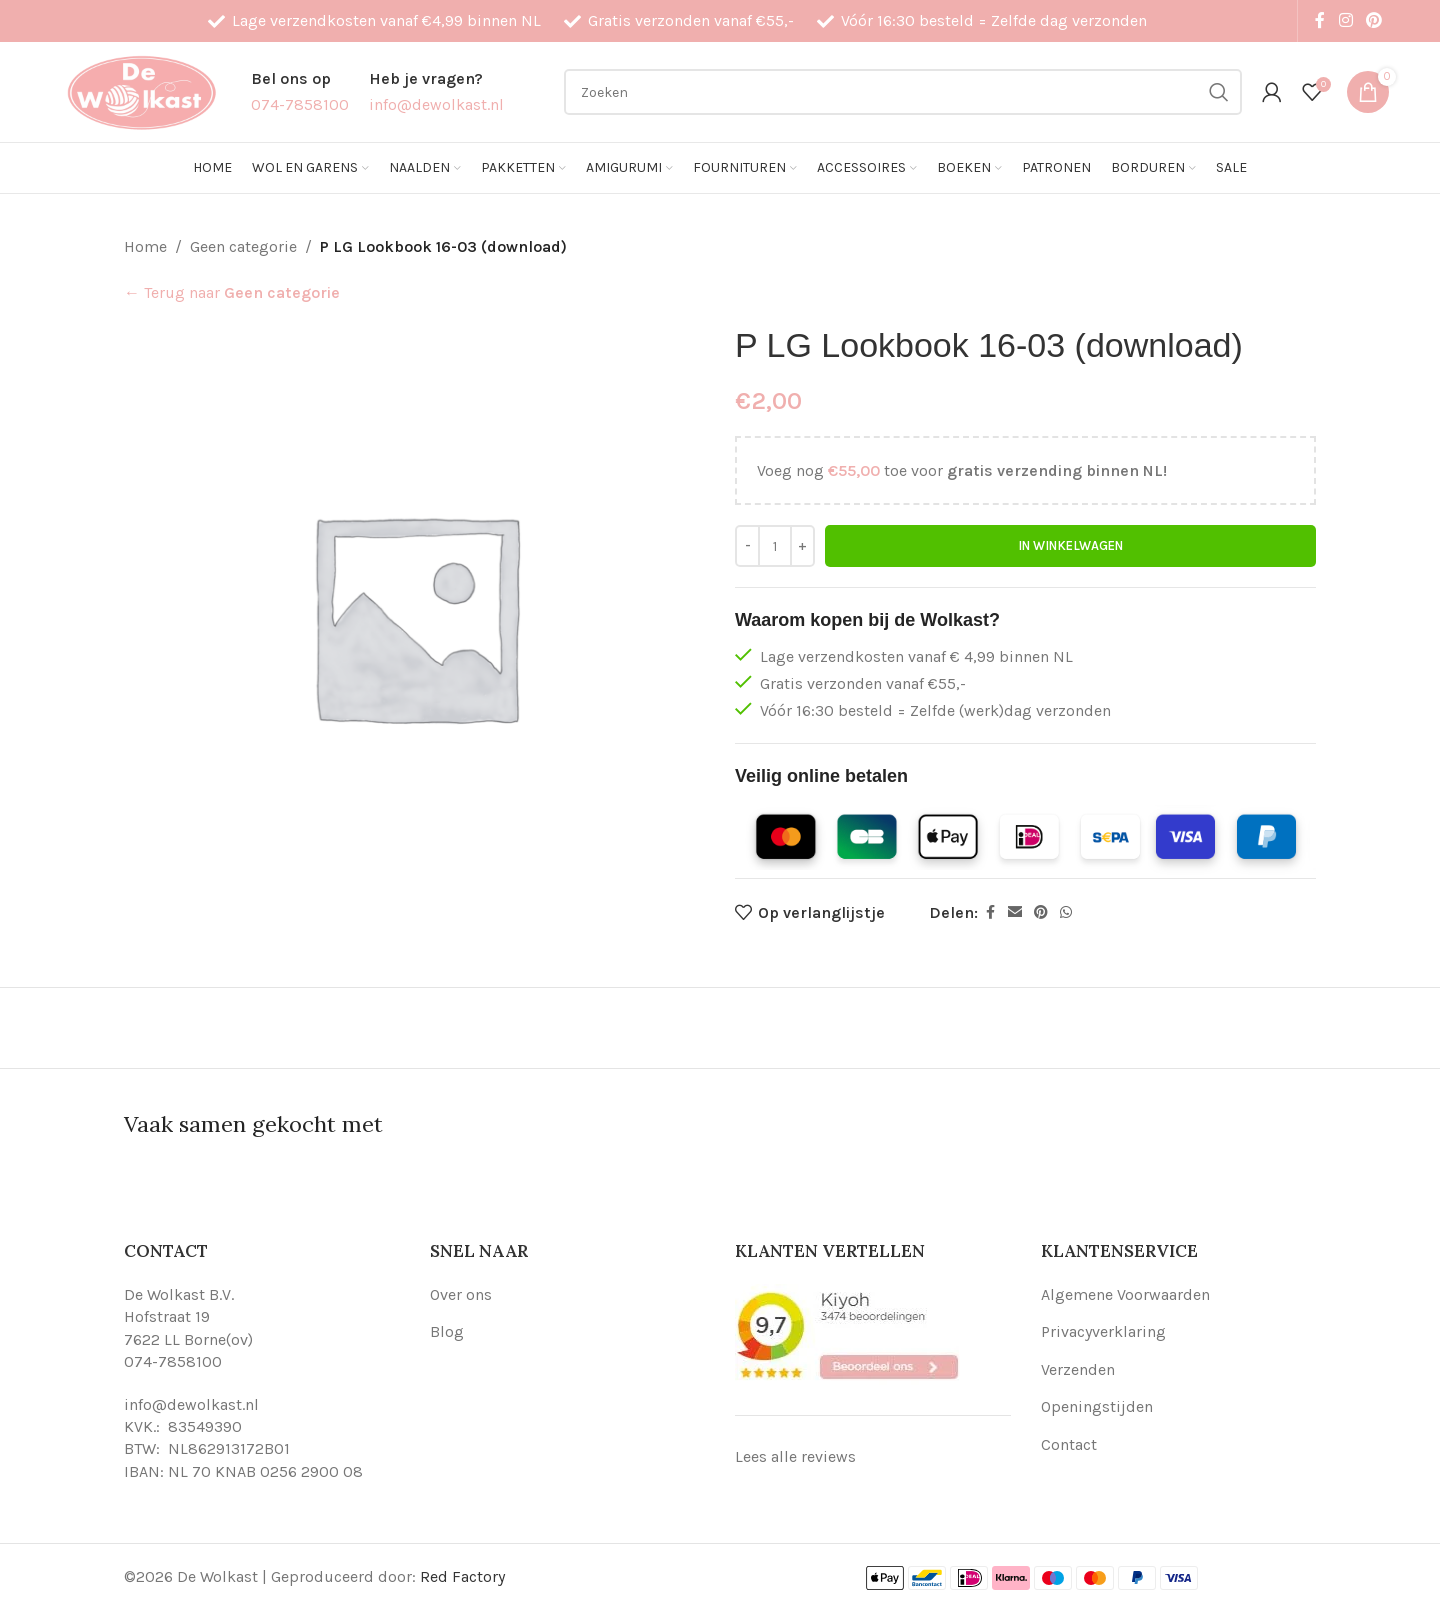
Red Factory (462, 1576)
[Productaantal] (775, 546)
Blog (447, 1331)
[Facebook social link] (1320, 20)
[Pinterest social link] (1374, 20)
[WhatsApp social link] (1066, 913)
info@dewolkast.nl (191, 1404)
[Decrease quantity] (747, 546)
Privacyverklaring (1103, 1331)
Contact (1069, 1444)
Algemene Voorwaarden (1125, 1294)
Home (145, 246)
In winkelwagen (1070, 546)
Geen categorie (243, 246)
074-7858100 (173, 1361)
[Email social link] (1015, 913)
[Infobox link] (300, 91)
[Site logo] (141, 90)
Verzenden (1078, 1369)
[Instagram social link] (1345, 20)
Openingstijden (1097, 1406)
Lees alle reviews (795, 1456)
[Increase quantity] (802, 546)
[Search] (903, 92)
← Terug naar (232, 292)
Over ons (461, 1294)
